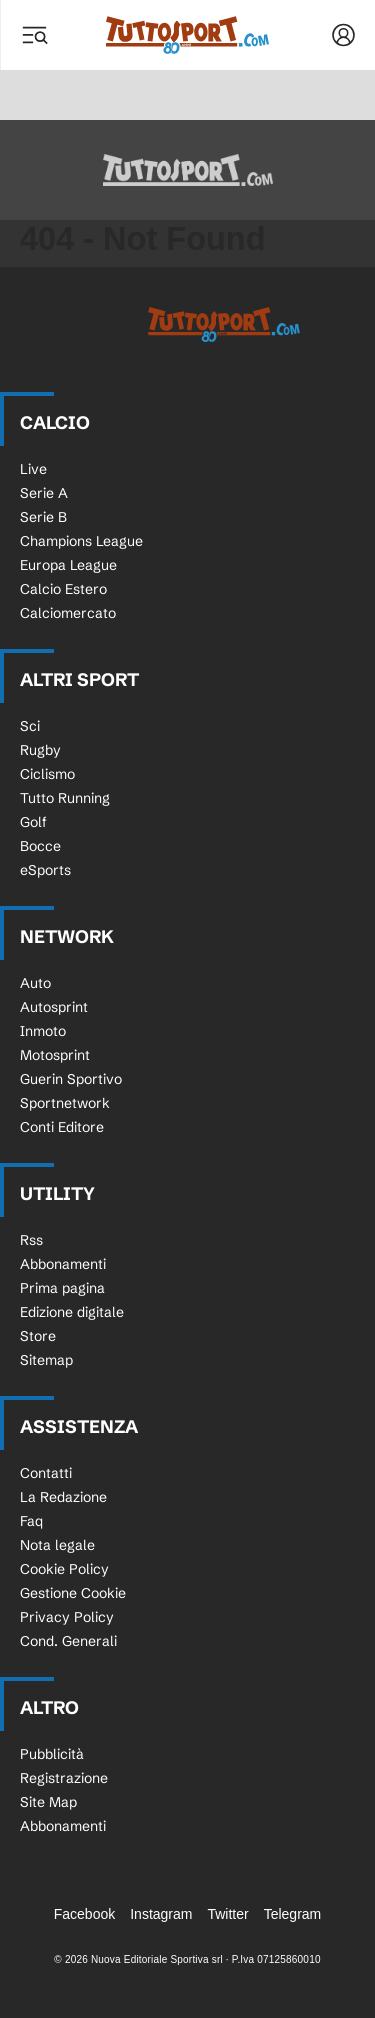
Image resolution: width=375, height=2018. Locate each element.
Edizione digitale (72, 1312)
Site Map (48, 1802)
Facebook (84, 1914)
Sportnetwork (65, 1103)
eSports (45, 870)
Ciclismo (47, 774)
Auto (35, 983)
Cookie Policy (64, 1569)
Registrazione (64, 1778)
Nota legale (57, 1545)
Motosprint (55, 1055)
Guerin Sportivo (71, 1079)
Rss (31, 1240)
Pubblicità (52, 1754)
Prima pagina (62, 1288)
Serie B (43, 517)
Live (33, 469)
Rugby (40, 750)
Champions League (81, 541)
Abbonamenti (63, 1264)
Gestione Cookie (73, 1593)
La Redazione (63, 1497)
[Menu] (34, 35)
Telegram (293, 1914)
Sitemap (46, 1360)
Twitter (227, 1914)
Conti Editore (62, 1127)
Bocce (40, 846)
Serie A (44, 493)
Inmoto (43, 1031)
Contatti (46, 1473)
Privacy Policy (67, 1617)
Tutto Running (65, 798)
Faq (31, 1521)
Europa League (68, 565)
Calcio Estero (63, 589)
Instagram (161, 1914)
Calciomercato (68, 613)
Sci (30, 726)
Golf (33, 822)
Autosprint (54, 1007)
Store (38, 1336)
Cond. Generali (68, 1641)
